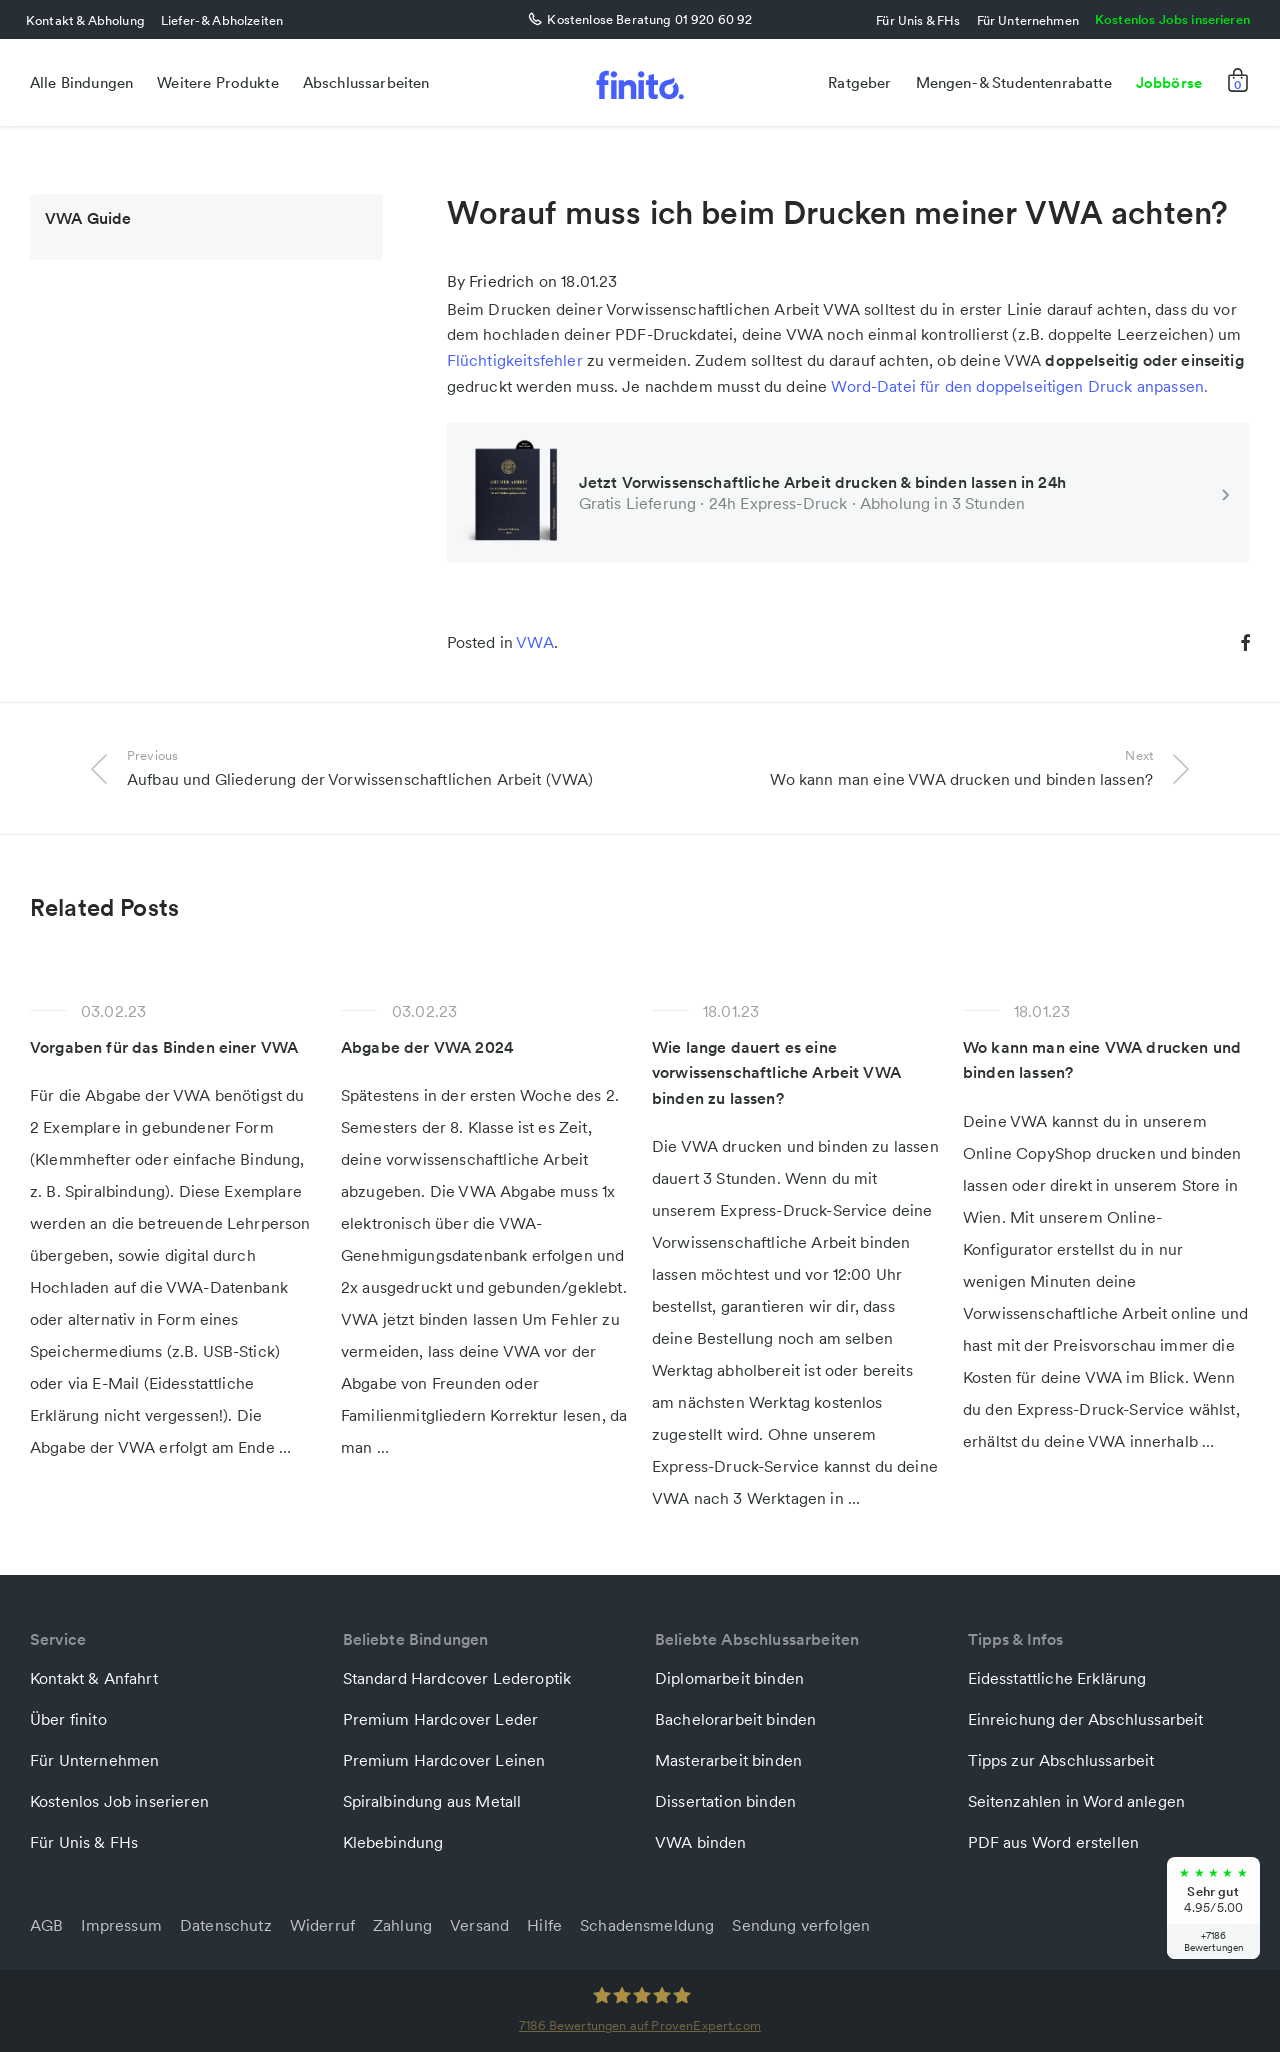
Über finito (68, 1719)
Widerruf (322, 1925)
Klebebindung (393, 1842)
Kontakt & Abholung (85, 20)
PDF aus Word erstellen (1054, 1842)
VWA (534, 642)
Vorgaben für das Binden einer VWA (164, 1047)
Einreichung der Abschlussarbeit (1086, 1719)
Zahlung (402, 1925)
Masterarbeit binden (728, 1760)
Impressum (121, 1925)
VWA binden (701, 1842)
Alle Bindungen (81, 82)
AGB (46, 1925)
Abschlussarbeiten (366, 82)
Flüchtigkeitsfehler (515, 360)
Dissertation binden (725, 1801)
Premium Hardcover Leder (441, 1719)
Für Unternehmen (1028, 20)
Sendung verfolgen (801, 1925)
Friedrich (501, 281)
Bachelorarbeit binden (735, 1719)
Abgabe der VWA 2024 (427, 1047)
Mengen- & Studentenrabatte (1014, 82)
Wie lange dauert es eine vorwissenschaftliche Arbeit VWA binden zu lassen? (776, 1073)
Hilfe (544, 1925)
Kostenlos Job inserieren (119, 1801)
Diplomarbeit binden (729, 1678)
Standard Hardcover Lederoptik (457, 1678)
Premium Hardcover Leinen (444, 1760)
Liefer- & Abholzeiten (222, 20)
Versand (479, 1925)
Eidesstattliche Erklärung (1057, 1678)
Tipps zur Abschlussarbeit (1061, 1760)
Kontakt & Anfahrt (94, 1678)
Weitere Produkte (218, 82)
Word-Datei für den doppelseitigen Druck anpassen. (1019, 386)
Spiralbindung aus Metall (432, 1801)
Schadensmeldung (647, 1925)
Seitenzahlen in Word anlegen (1076, 1801)
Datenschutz (226, 1925)
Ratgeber (859, 82)
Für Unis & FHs (918, 20)
